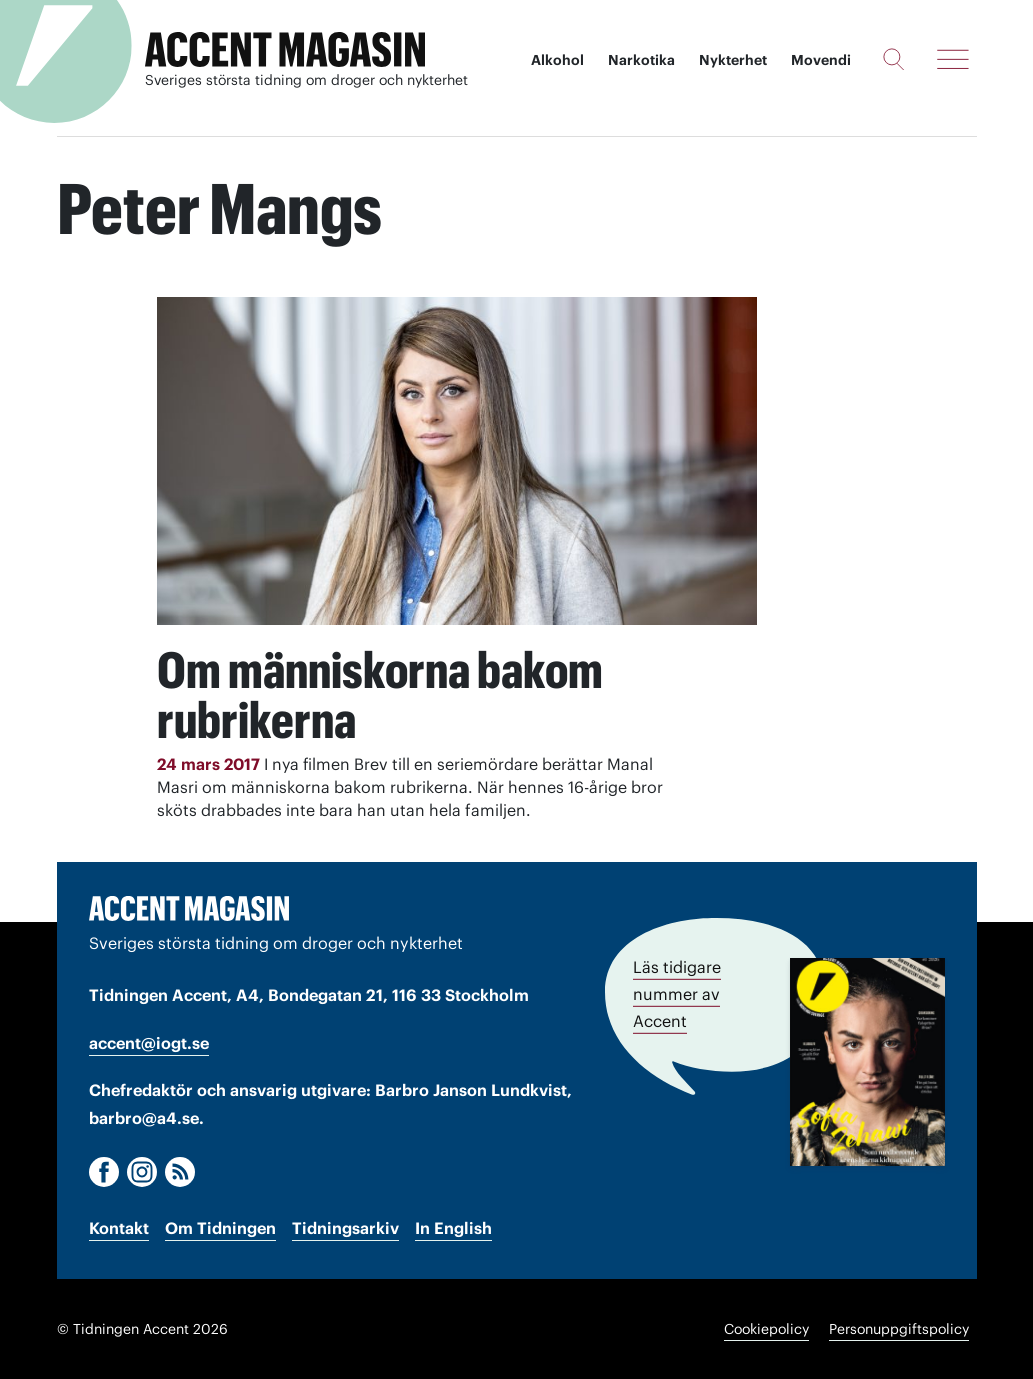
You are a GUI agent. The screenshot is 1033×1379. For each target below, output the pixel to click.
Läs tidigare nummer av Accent (677, 994)
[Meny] (953, 59)
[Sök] (893, 59)
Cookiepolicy (766, 1329)
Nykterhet (733, 60)
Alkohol (557, 60)
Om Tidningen (220, 1228)
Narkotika (641, 60)
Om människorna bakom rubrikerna (380, 695)
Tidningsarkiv (345, 1228)
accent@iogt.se (149, 1043)
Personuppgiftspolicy (899, 1329)
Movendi (821, 60)
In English (453, 1228)
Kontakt (119, 1228)
